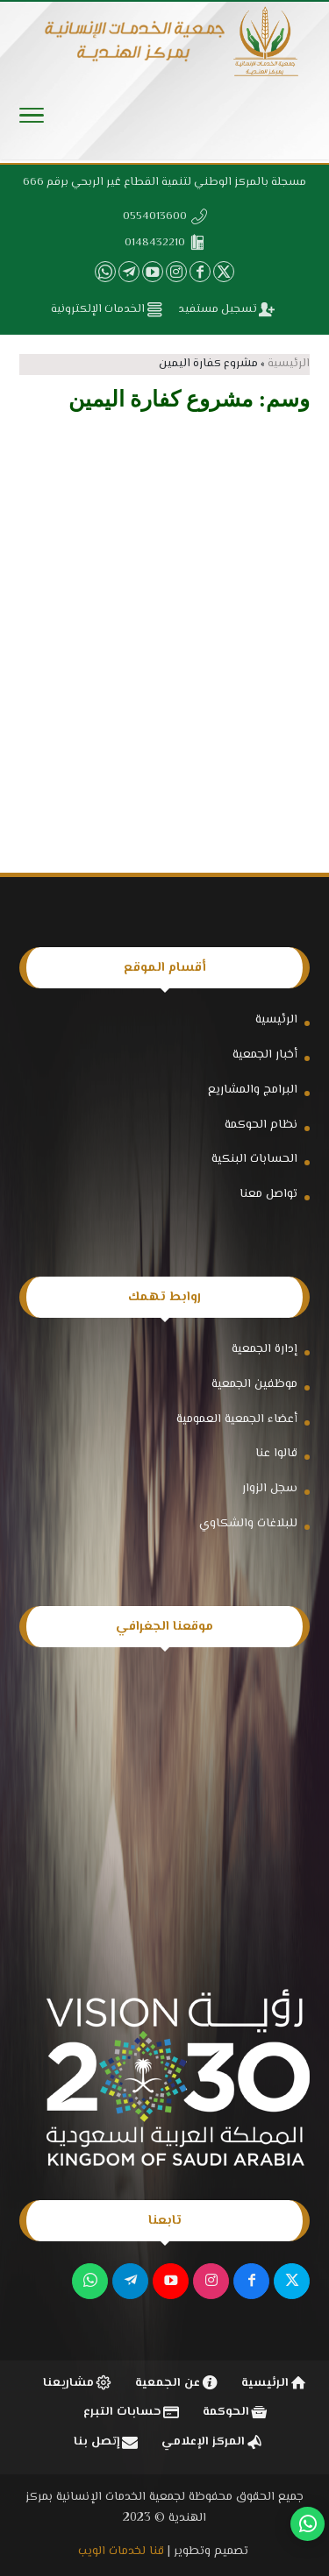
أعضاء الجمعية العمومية (236, 1419)
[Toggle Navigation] (31, 120)
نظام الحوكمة (261, 1125)
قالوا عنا (276, 1453)
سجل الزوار (269, 1488)
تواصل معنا (268, 1194)
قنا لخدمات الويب (121, 2551)
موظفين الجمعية (254, 1384)
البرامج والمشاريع (252, 1090)
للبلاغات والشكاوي (248, 1523)
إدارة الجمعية (264, 1349)
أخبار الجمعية (264, 1055)
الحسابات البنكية (254, 1159)
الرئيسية (289, 363)
